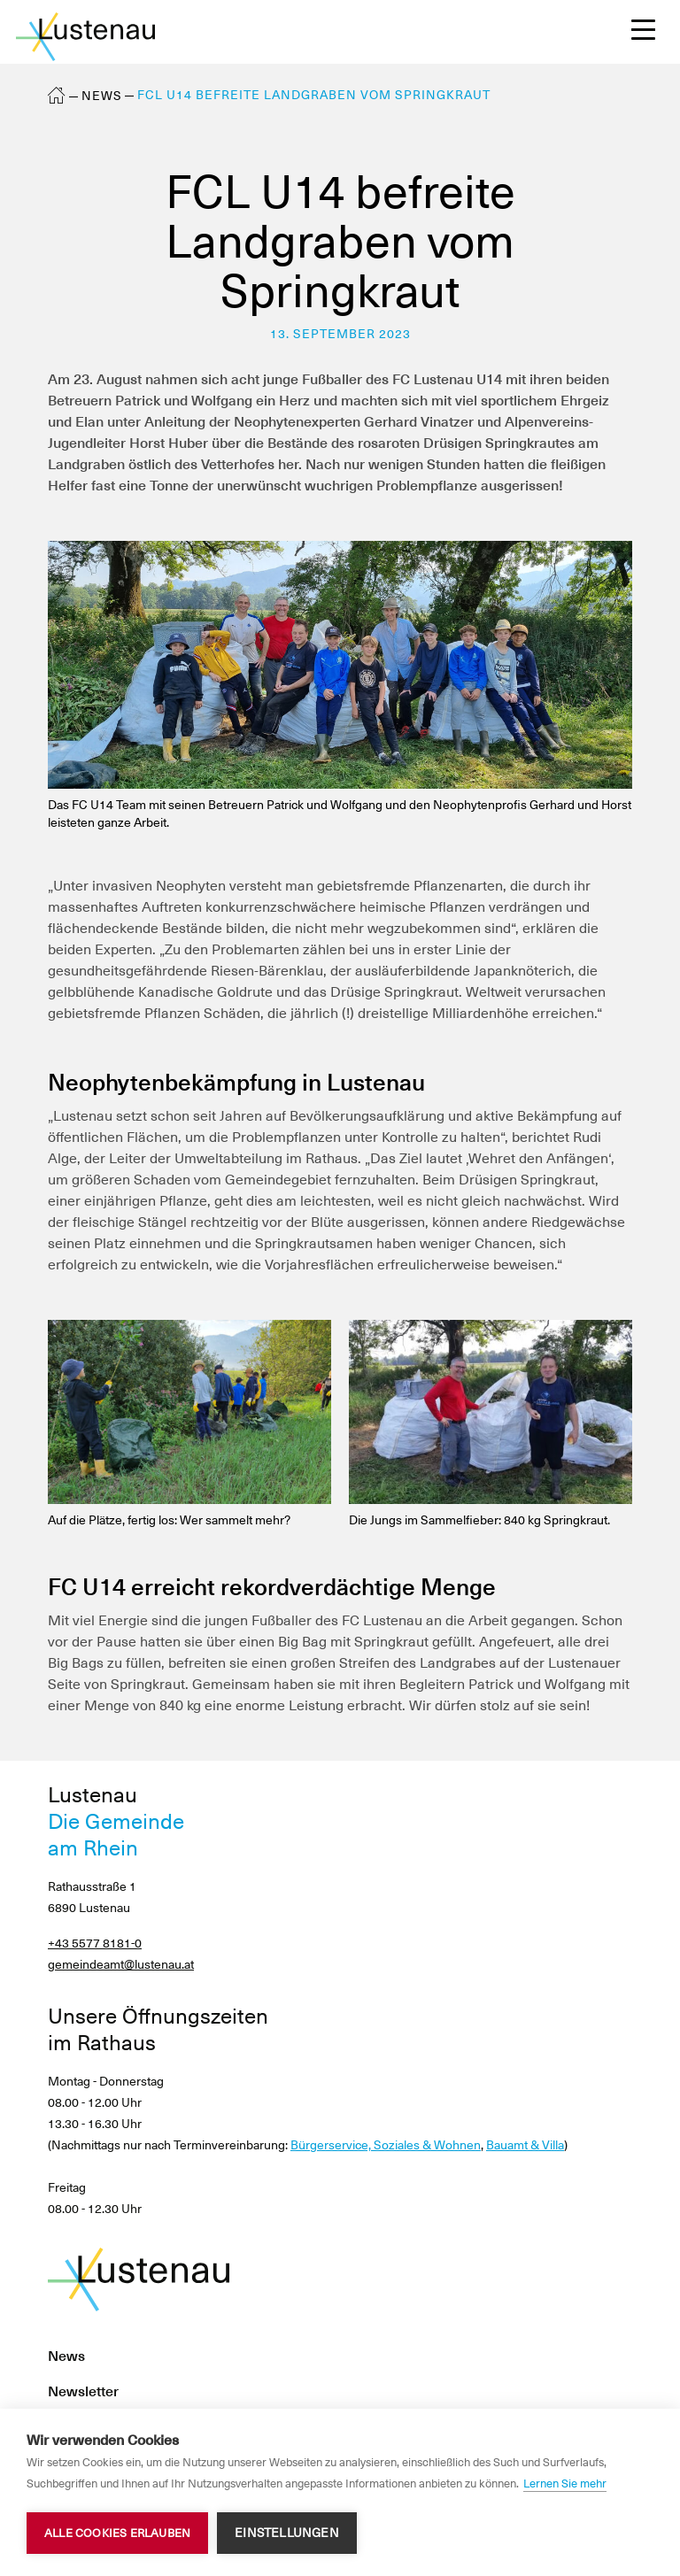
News (101, 96)
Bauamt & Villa (525, 2145)
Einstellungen (287, 2533)
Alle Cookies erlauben (117, 2533)
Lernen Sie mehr (565, 2483)
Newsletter (83, 2391)
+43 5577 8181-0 (95, 1943)
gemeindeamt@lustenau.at (121, 1964)
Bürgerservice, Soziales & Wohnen (385, 2145)
